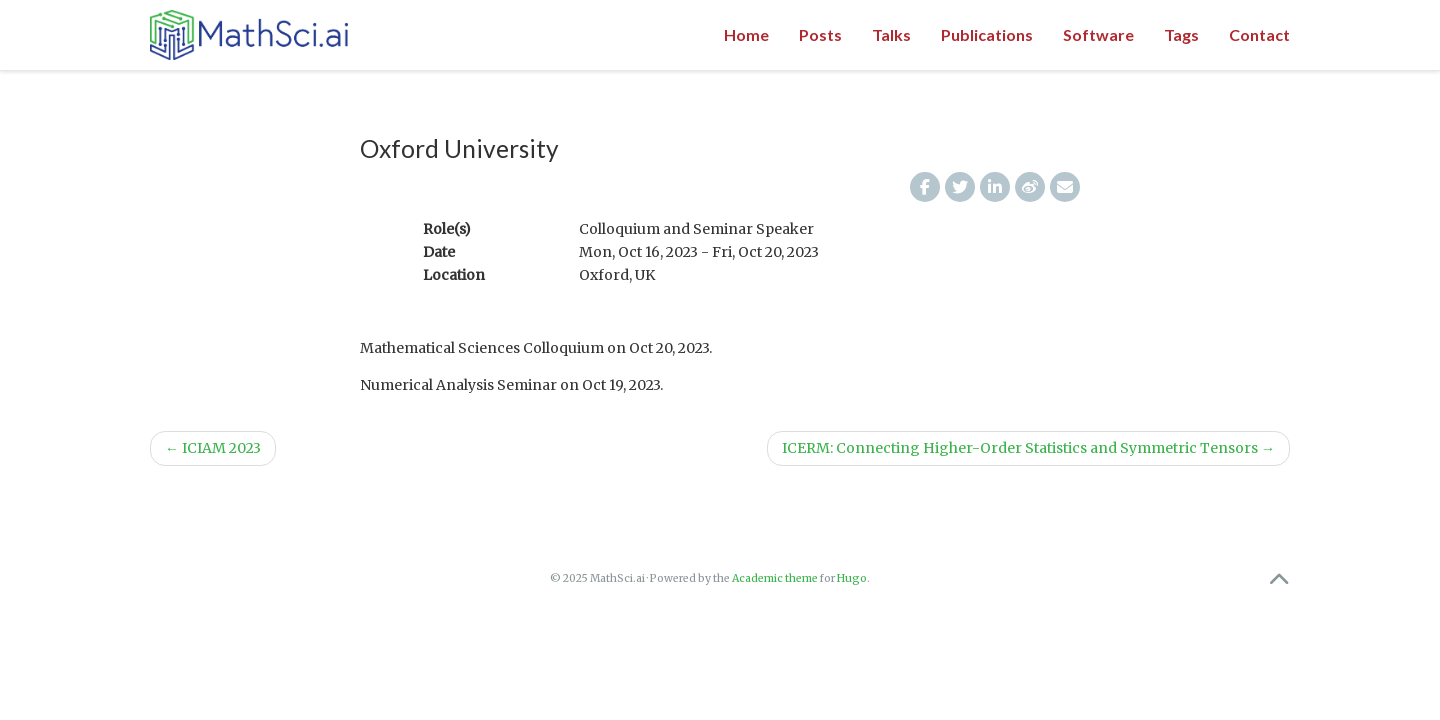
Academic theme (775, 578)
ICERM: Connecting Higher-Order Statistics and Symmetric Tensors (1028, 448)
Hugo (852, 578)
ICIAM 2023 (213, 448)
